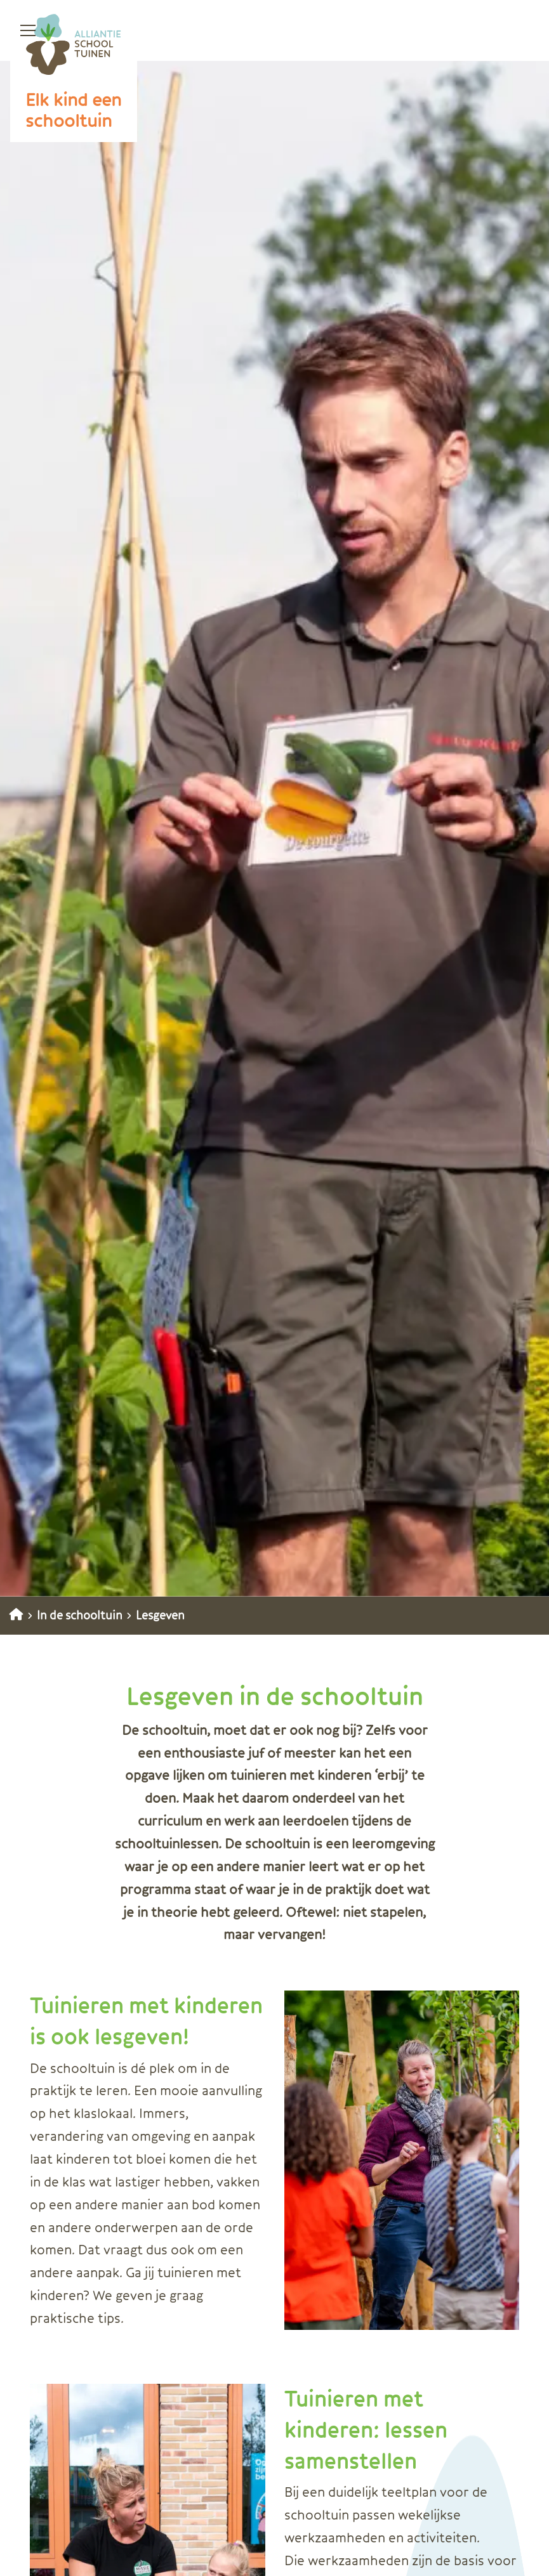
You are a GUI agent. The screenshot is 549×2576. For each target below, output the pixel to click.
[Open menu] (23, 30)
